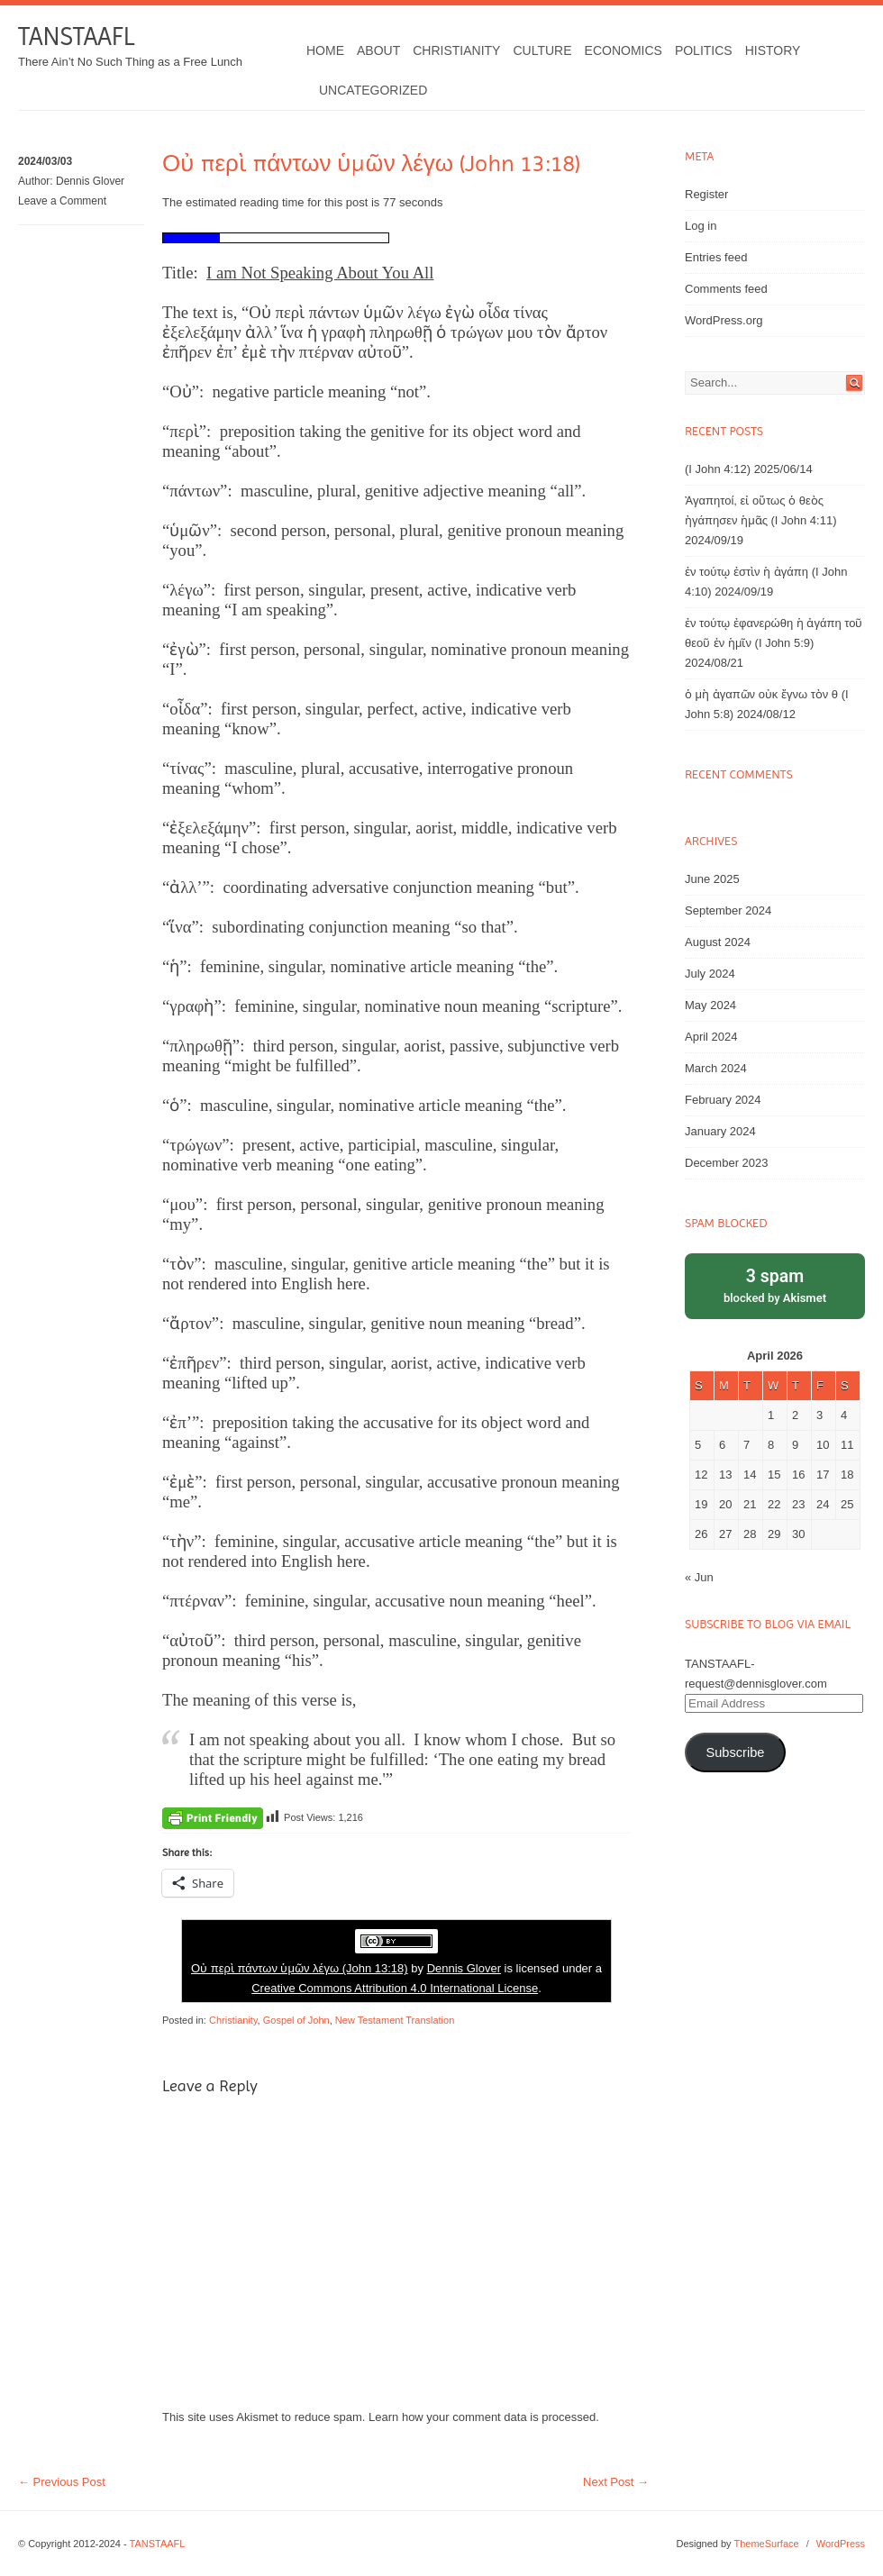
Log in (700, 225)
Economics (623, 50)
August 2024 (718, 942)
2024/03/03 (45, 161)
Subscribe (734, 1752)
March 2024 (716, 1068)
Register (706, 194)
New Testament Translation (394, 2020)
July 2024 (710, 973)
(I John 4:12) (718, 469)
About (378, 50)
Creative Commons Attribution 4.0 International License (394, 1988)
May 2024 (710, 1005)
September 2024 (728, 910)
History (773, 50)
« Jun (699, 1577)
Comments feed (726, 289)
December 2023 (727, 1163)
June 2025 (712, 879)
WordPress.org (723, 320)
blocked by (775, 1284)
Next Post (616, 2482)
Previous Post (61, 2482)
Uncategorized (373, 90)
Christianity (456, 50)
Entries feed (716, 257)
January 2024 (720, 1131)
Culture (542, 50)
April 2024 (711, 1036)
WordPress (840, 2543)
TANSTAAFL (76, 36)
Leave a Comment (62, 201)
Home (325, 50)
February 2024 (723, 1099)
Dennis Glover (90, 181)
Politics (704, 50)
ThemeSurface (765, 2543)
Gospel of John (296, 2020)
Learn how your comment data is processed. (484, 2417)
